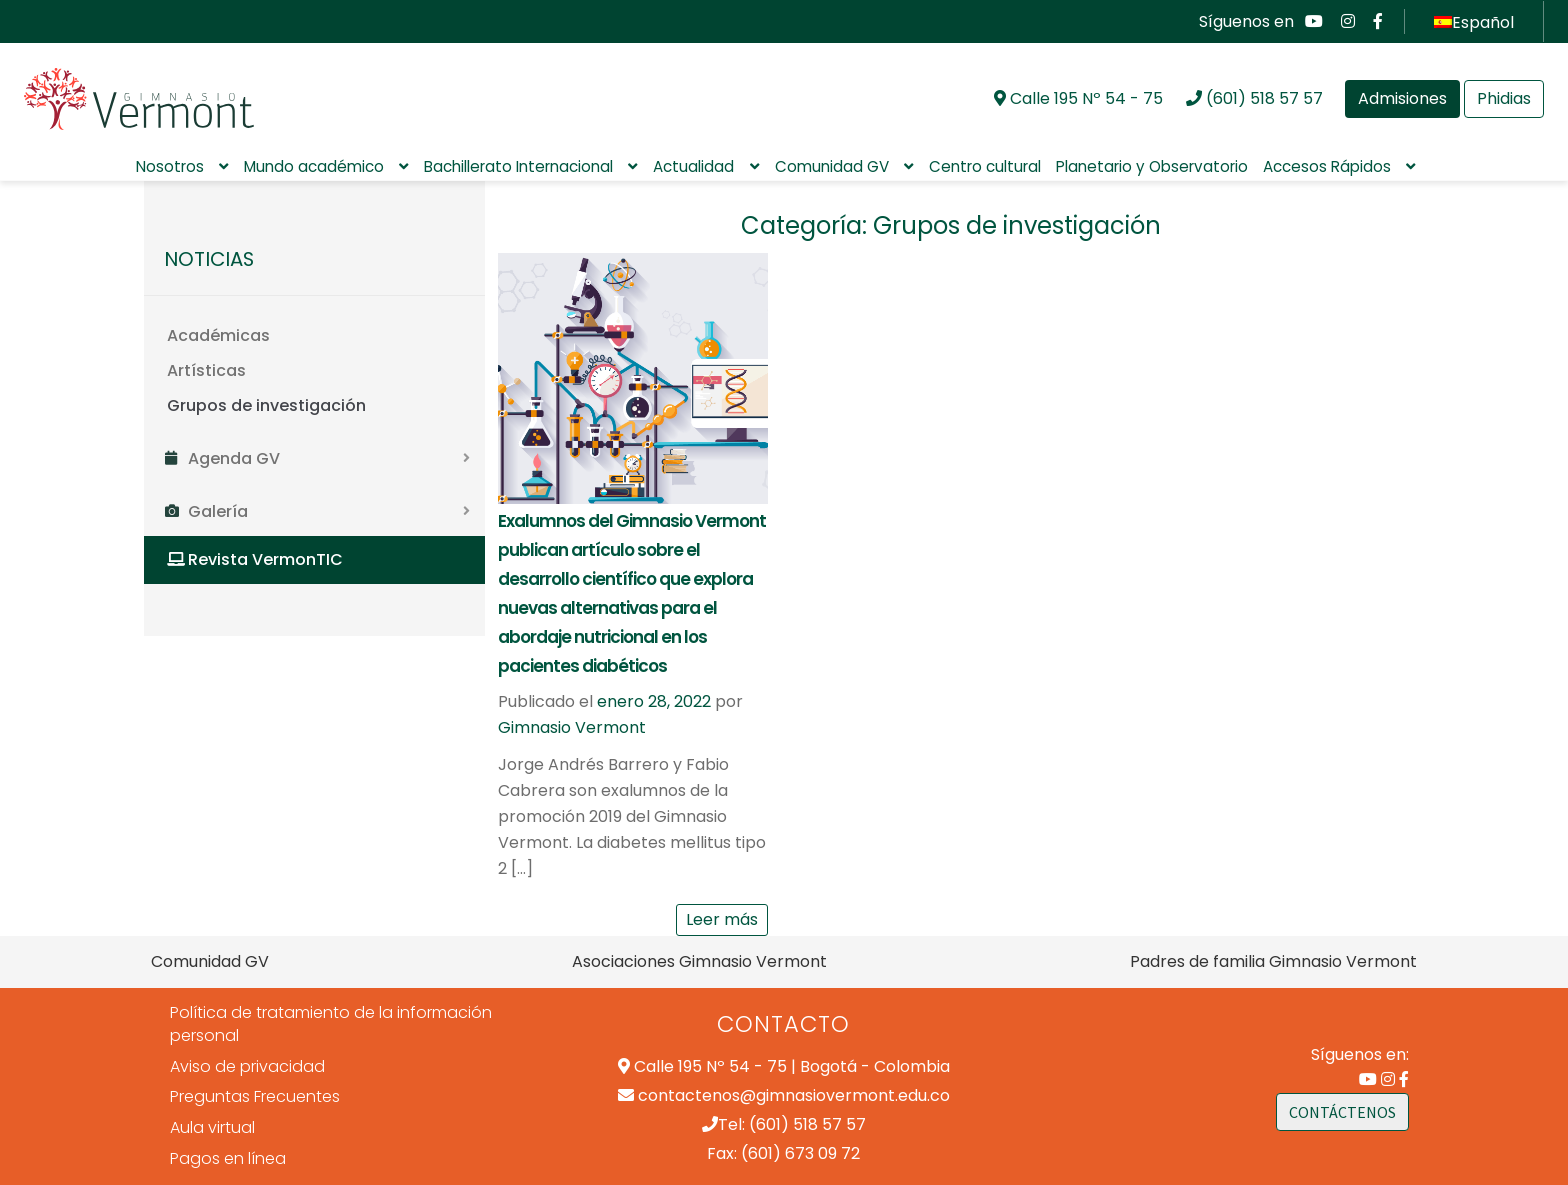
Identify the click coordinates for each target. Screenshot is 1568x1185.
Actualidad (693, 166)
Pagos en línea (228, 1158)
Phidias (1504, 98)
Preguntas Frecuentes (255, 1096)
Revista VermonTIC (265, 559)
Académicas (218, 335)
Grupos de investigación (266, 405)
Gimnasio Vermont (572, 727)
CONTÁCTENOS (1342, 1112)
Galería (218, 511)
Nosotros (170, 166)
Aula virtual (212, 1127)
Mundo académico (314, 166)
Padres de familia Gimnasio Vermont (1273, 961)
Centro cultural (985, 166)
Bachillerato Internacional (518, 166)
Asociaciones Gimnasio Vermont (699, 961)
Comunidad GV (832, 166)
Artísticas (206, 370)
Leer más (722, 919)
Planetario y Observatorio (1152, 166)
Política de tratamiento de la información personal (331, 1024)
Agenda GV (234, 458)
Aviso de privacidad (247, 1066)
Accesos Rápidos (1327, 166)
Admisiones (1402, 98)
